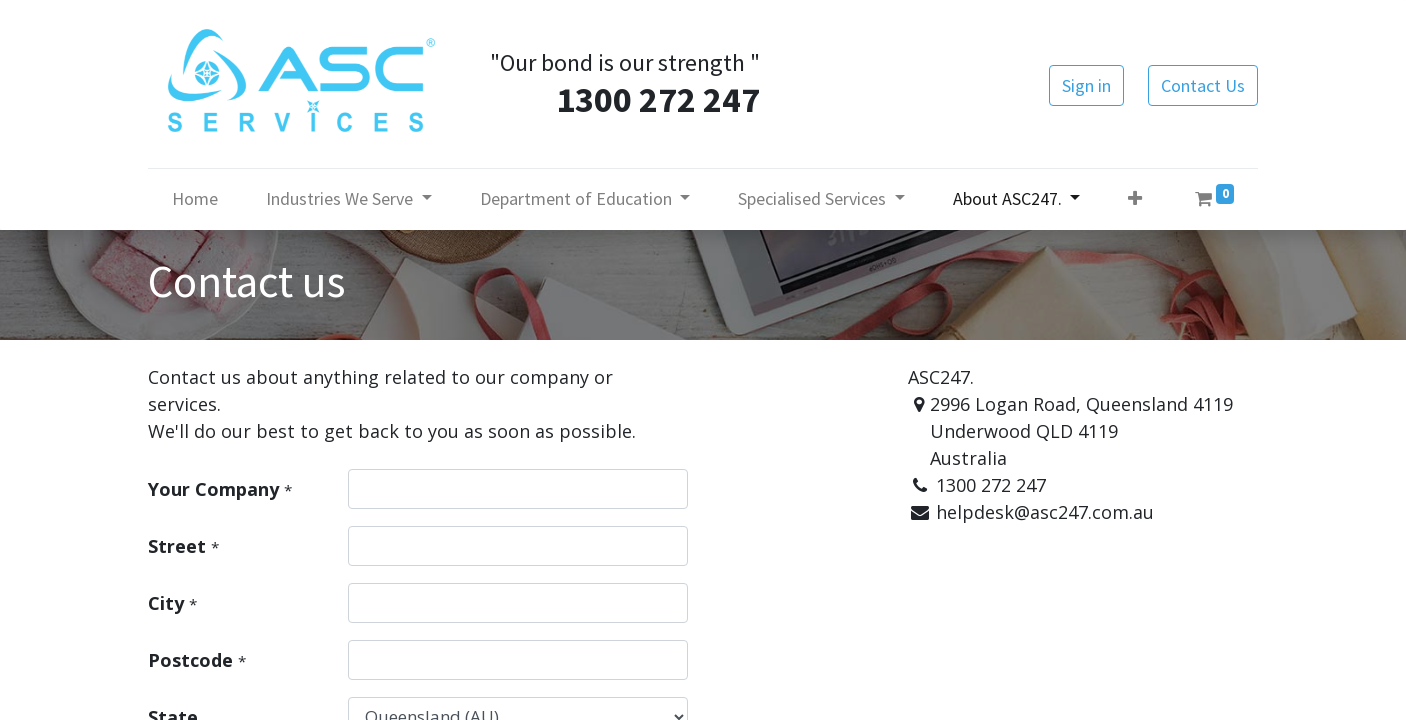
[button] (1135, 198)
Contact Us (1203, 85)
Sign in (1086, 85)
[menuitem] (195, 198)
